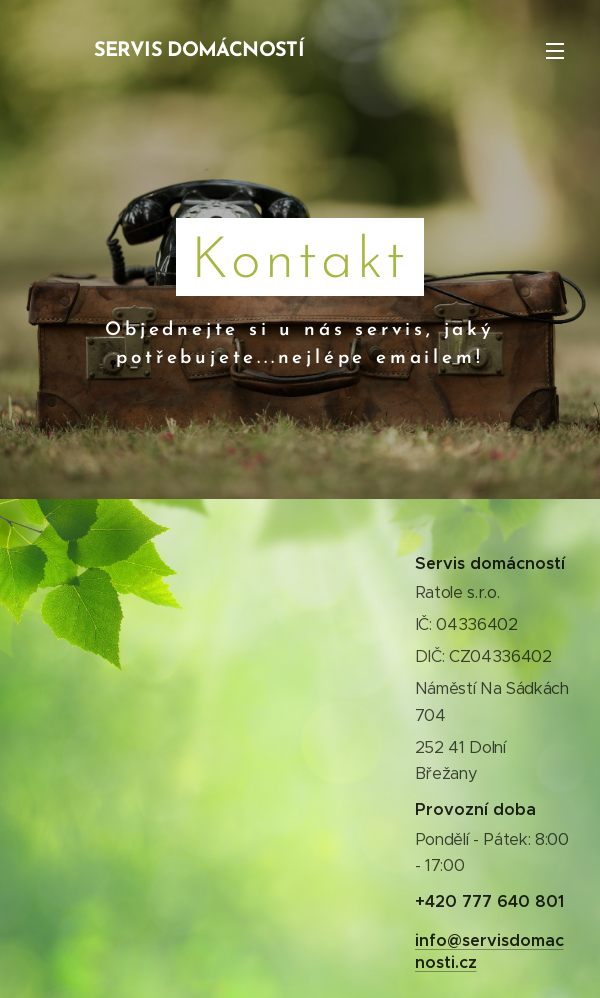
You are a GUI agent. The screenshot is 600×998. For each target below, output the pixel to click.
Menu (555, 51)
